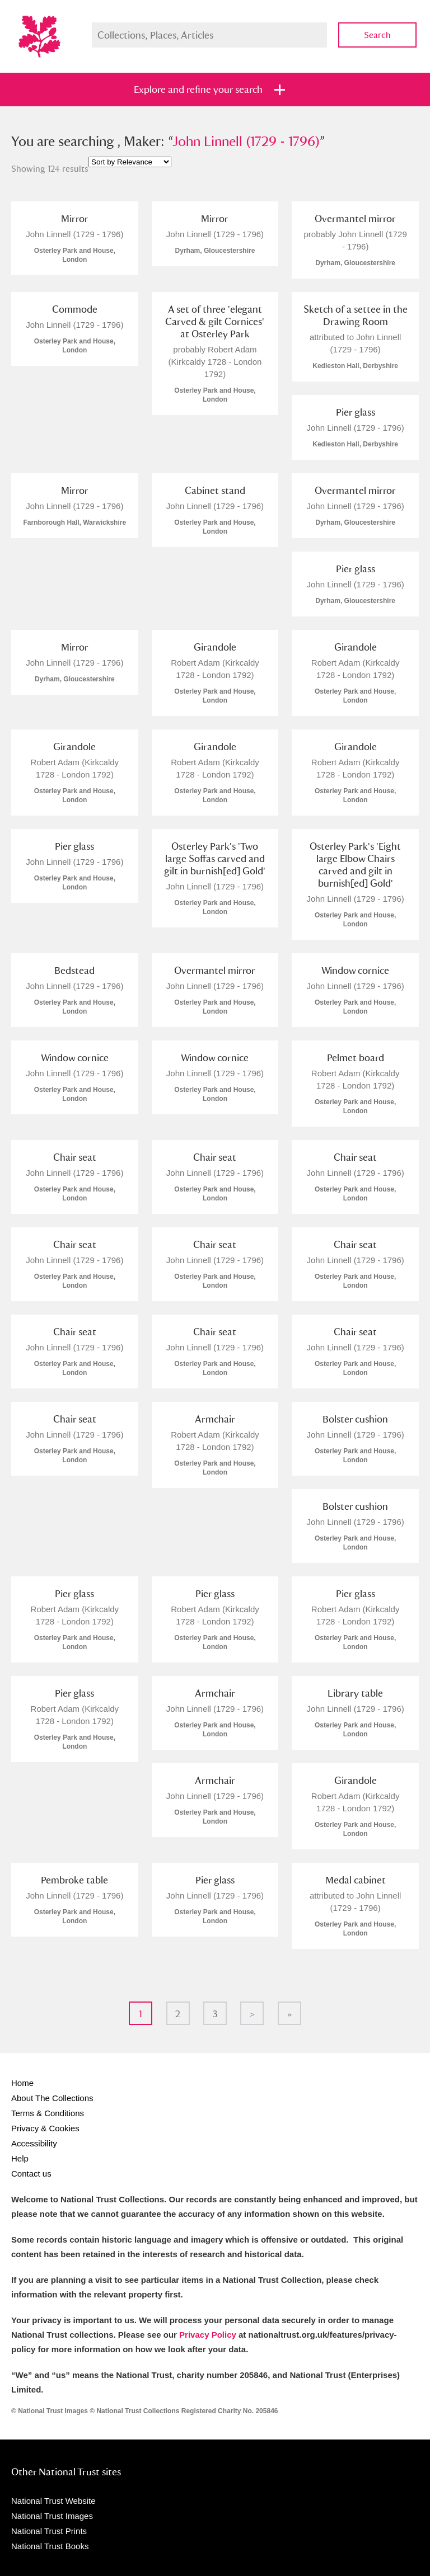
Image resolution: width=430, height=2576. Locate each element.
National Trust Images (52, 2516)
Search (377, 35)
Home (22, 2083)
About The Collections (52, 2098)
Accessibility (34, 2143)
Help (20, 2158)
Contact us (31, 2173)
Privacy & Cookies (45, 2128)
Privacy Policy (207, 2334)
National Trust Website (53, 2501)
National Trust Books (49, 2546)
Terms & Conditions (47, 2113)
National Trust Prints (49, 2531)
